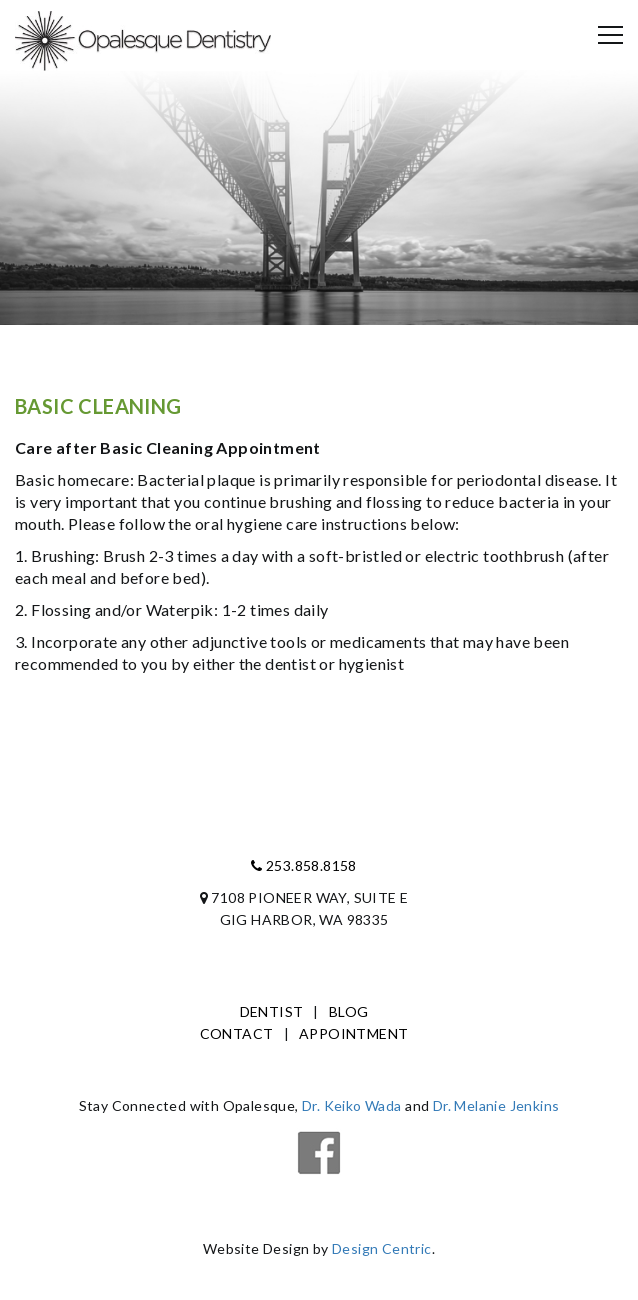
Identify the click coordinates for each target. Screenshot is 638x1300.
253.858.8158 (304, 865)
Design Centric (382, 1248)
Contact (237, 1033)
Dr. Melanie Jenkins (496, 1105)
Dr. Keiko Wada (352, 1105)
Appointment (353, 1033)
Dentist (272, 1011)
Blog (349, 1011)
